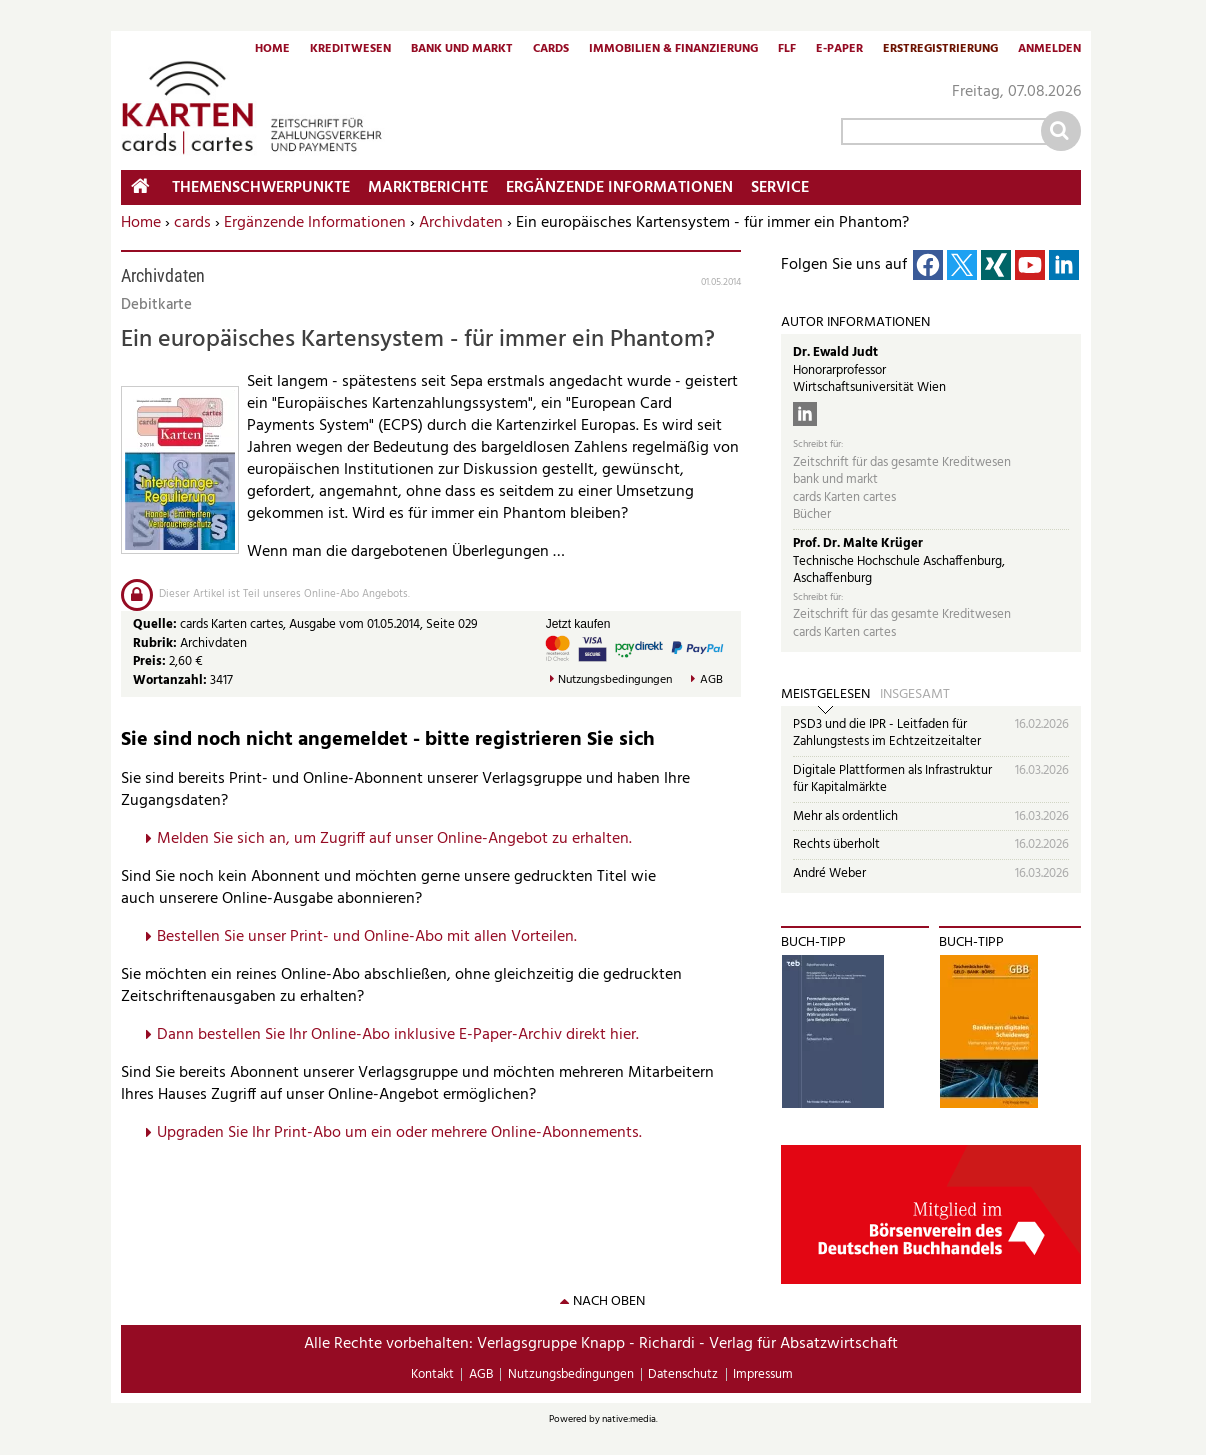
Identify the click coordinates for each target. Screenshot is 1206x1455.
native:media (629, 1419)
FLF (787, 50)
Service (780, 188)
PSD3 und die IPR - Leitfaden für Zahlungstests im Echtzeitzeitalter (887, 733)
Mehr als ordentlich (845, 816)
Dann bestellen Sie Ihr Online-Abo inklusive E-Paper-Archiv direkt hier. (398, 1035)
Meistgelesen (825, 695)
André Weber (829, 873)
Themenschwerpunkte (261, 188)
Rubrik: (156, 643)
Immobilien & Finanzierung (673, 50)
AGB (711, 680)
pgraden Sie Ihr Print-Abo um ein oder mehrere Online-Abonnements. (404, 1133)
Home (272, 50)
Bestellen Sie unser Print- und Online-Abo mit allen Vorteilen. (367, 937)
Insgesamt (915, 695)
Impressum (763, 1374)
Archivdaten (461, 223)
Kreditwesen (350, 50)
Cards (551, 50)
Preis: (149, 661)
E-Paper (839, 50)
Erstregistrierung (940, 50)
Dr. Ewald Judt (835, 352)
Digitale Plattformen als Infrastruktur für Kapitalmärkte (892, 779)
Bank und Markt (462, 50)
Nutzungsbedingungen (615, 680)
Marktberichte (428, 188)
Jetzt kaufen (578, 624)
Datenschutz (683, 1374)
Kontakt (432, 1374)
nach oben (609, 1301)
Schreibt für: (818, 444)
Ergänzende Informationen (315, 223)
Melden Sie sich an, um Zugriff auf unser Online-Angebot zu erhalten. (394, 839)
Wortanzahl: (170, 680)
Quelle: (156, 624)
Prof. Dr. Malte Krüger (858, 543)
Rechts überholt (836, 844)
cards (192, 223)
